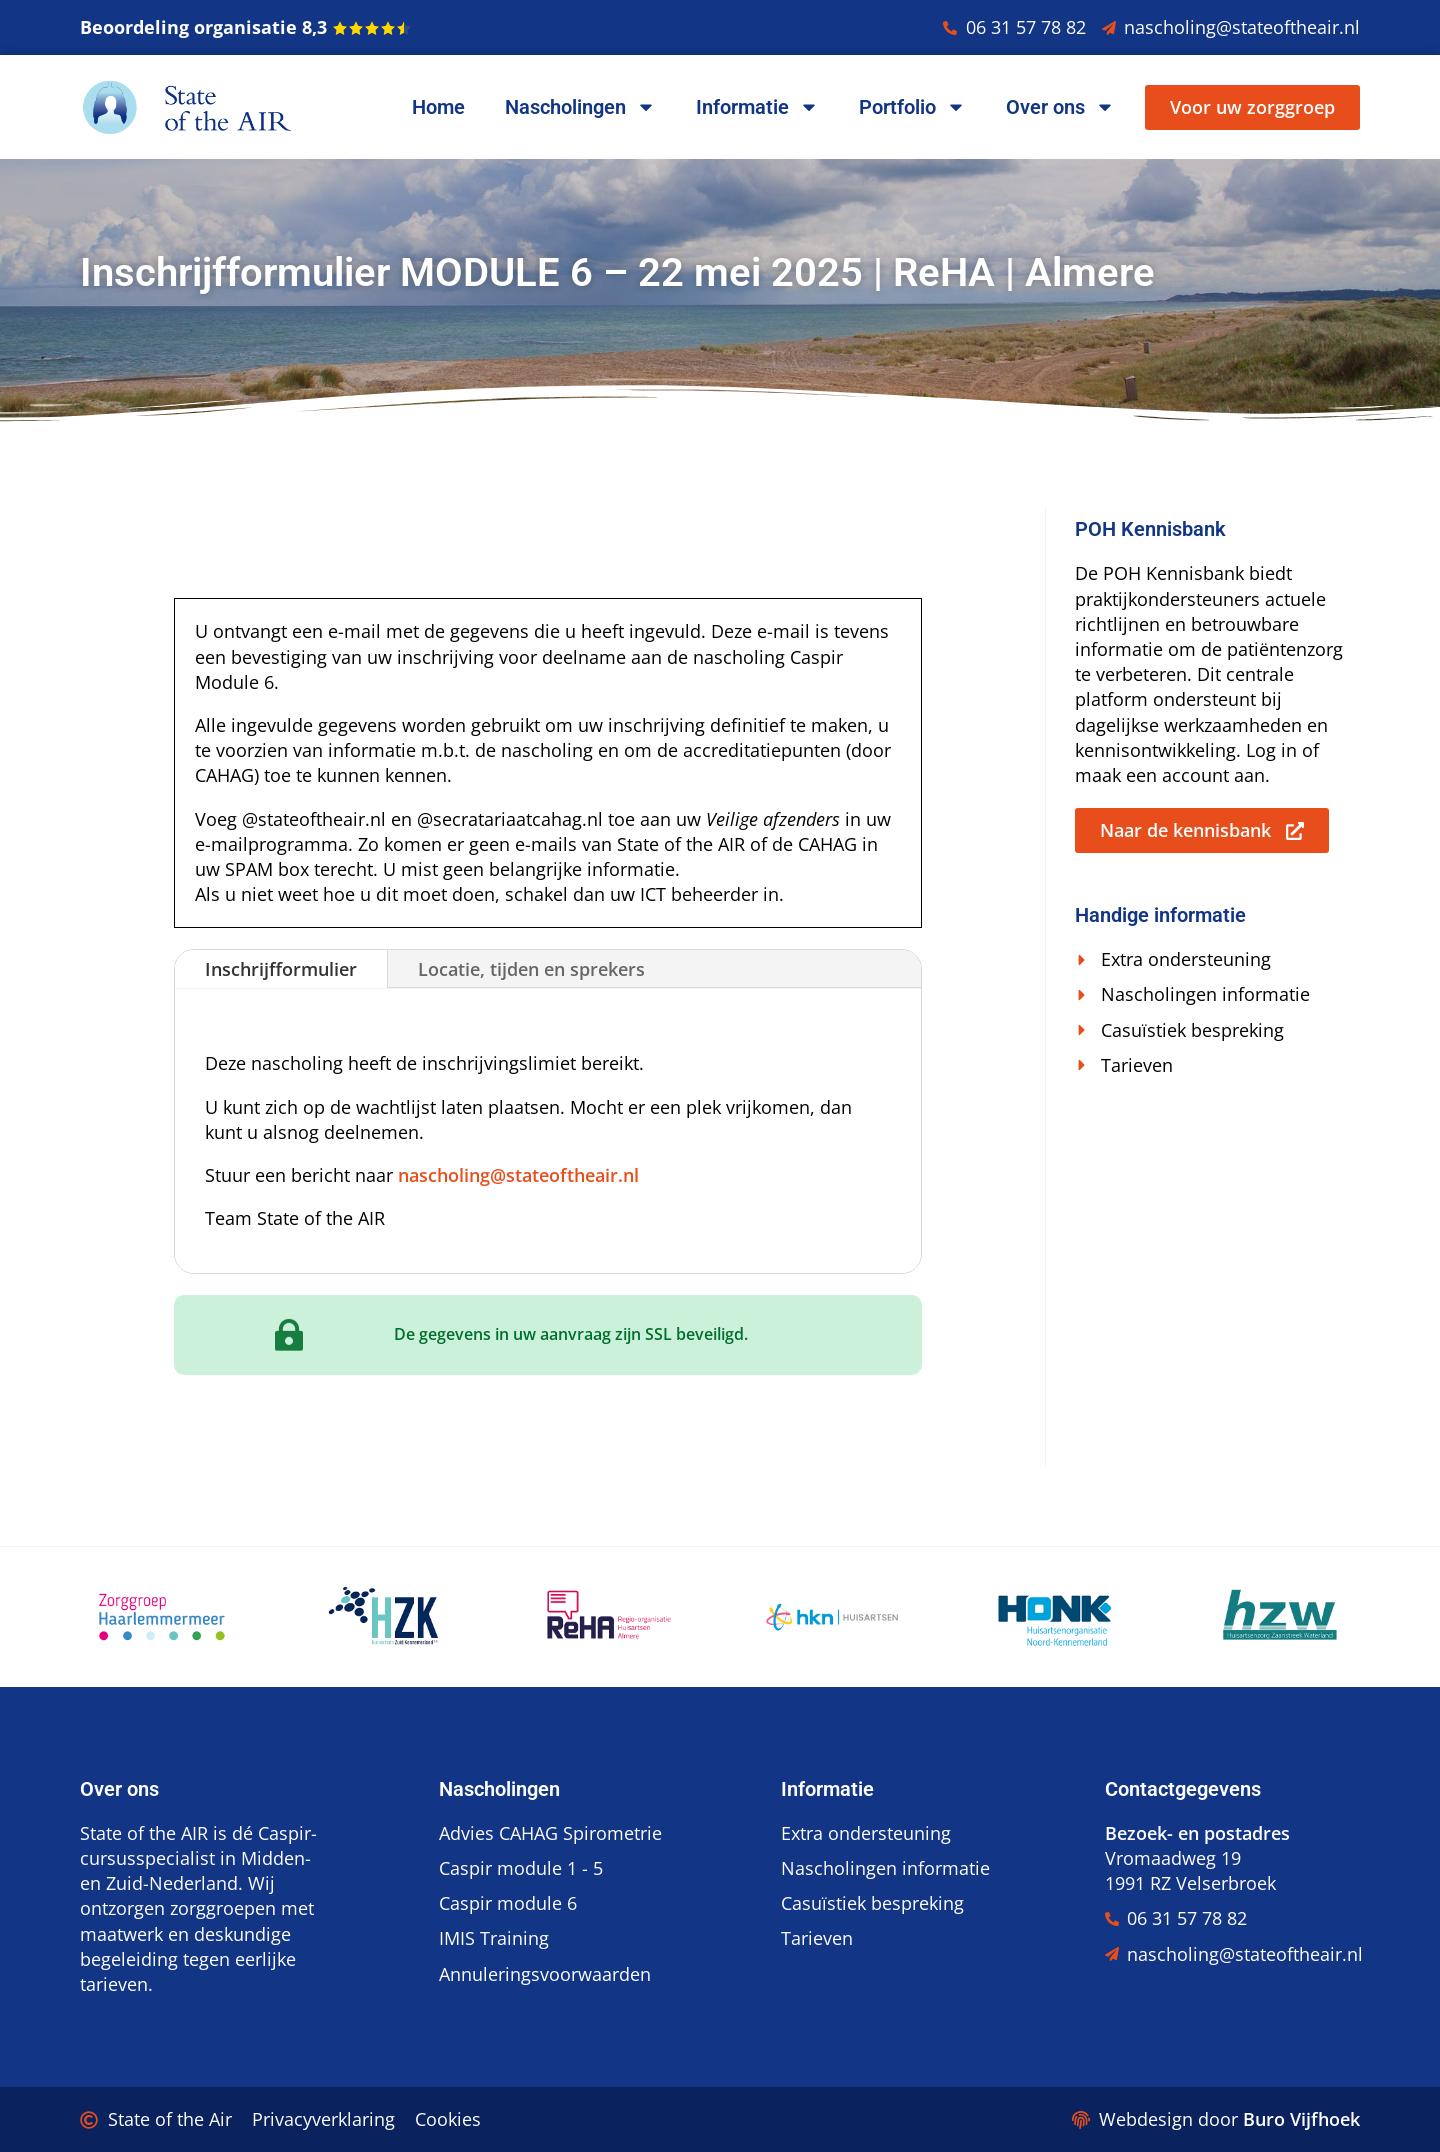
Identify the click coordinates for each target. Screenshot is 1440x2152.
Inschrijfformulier (281, 969)
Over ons (1060, 107)
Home (438, 107)
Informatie (757, 107)
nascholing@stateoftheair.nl (518, 1175)
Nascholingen (580, 107)
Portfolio (912, 107)
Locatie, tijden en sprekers (531, 969)
